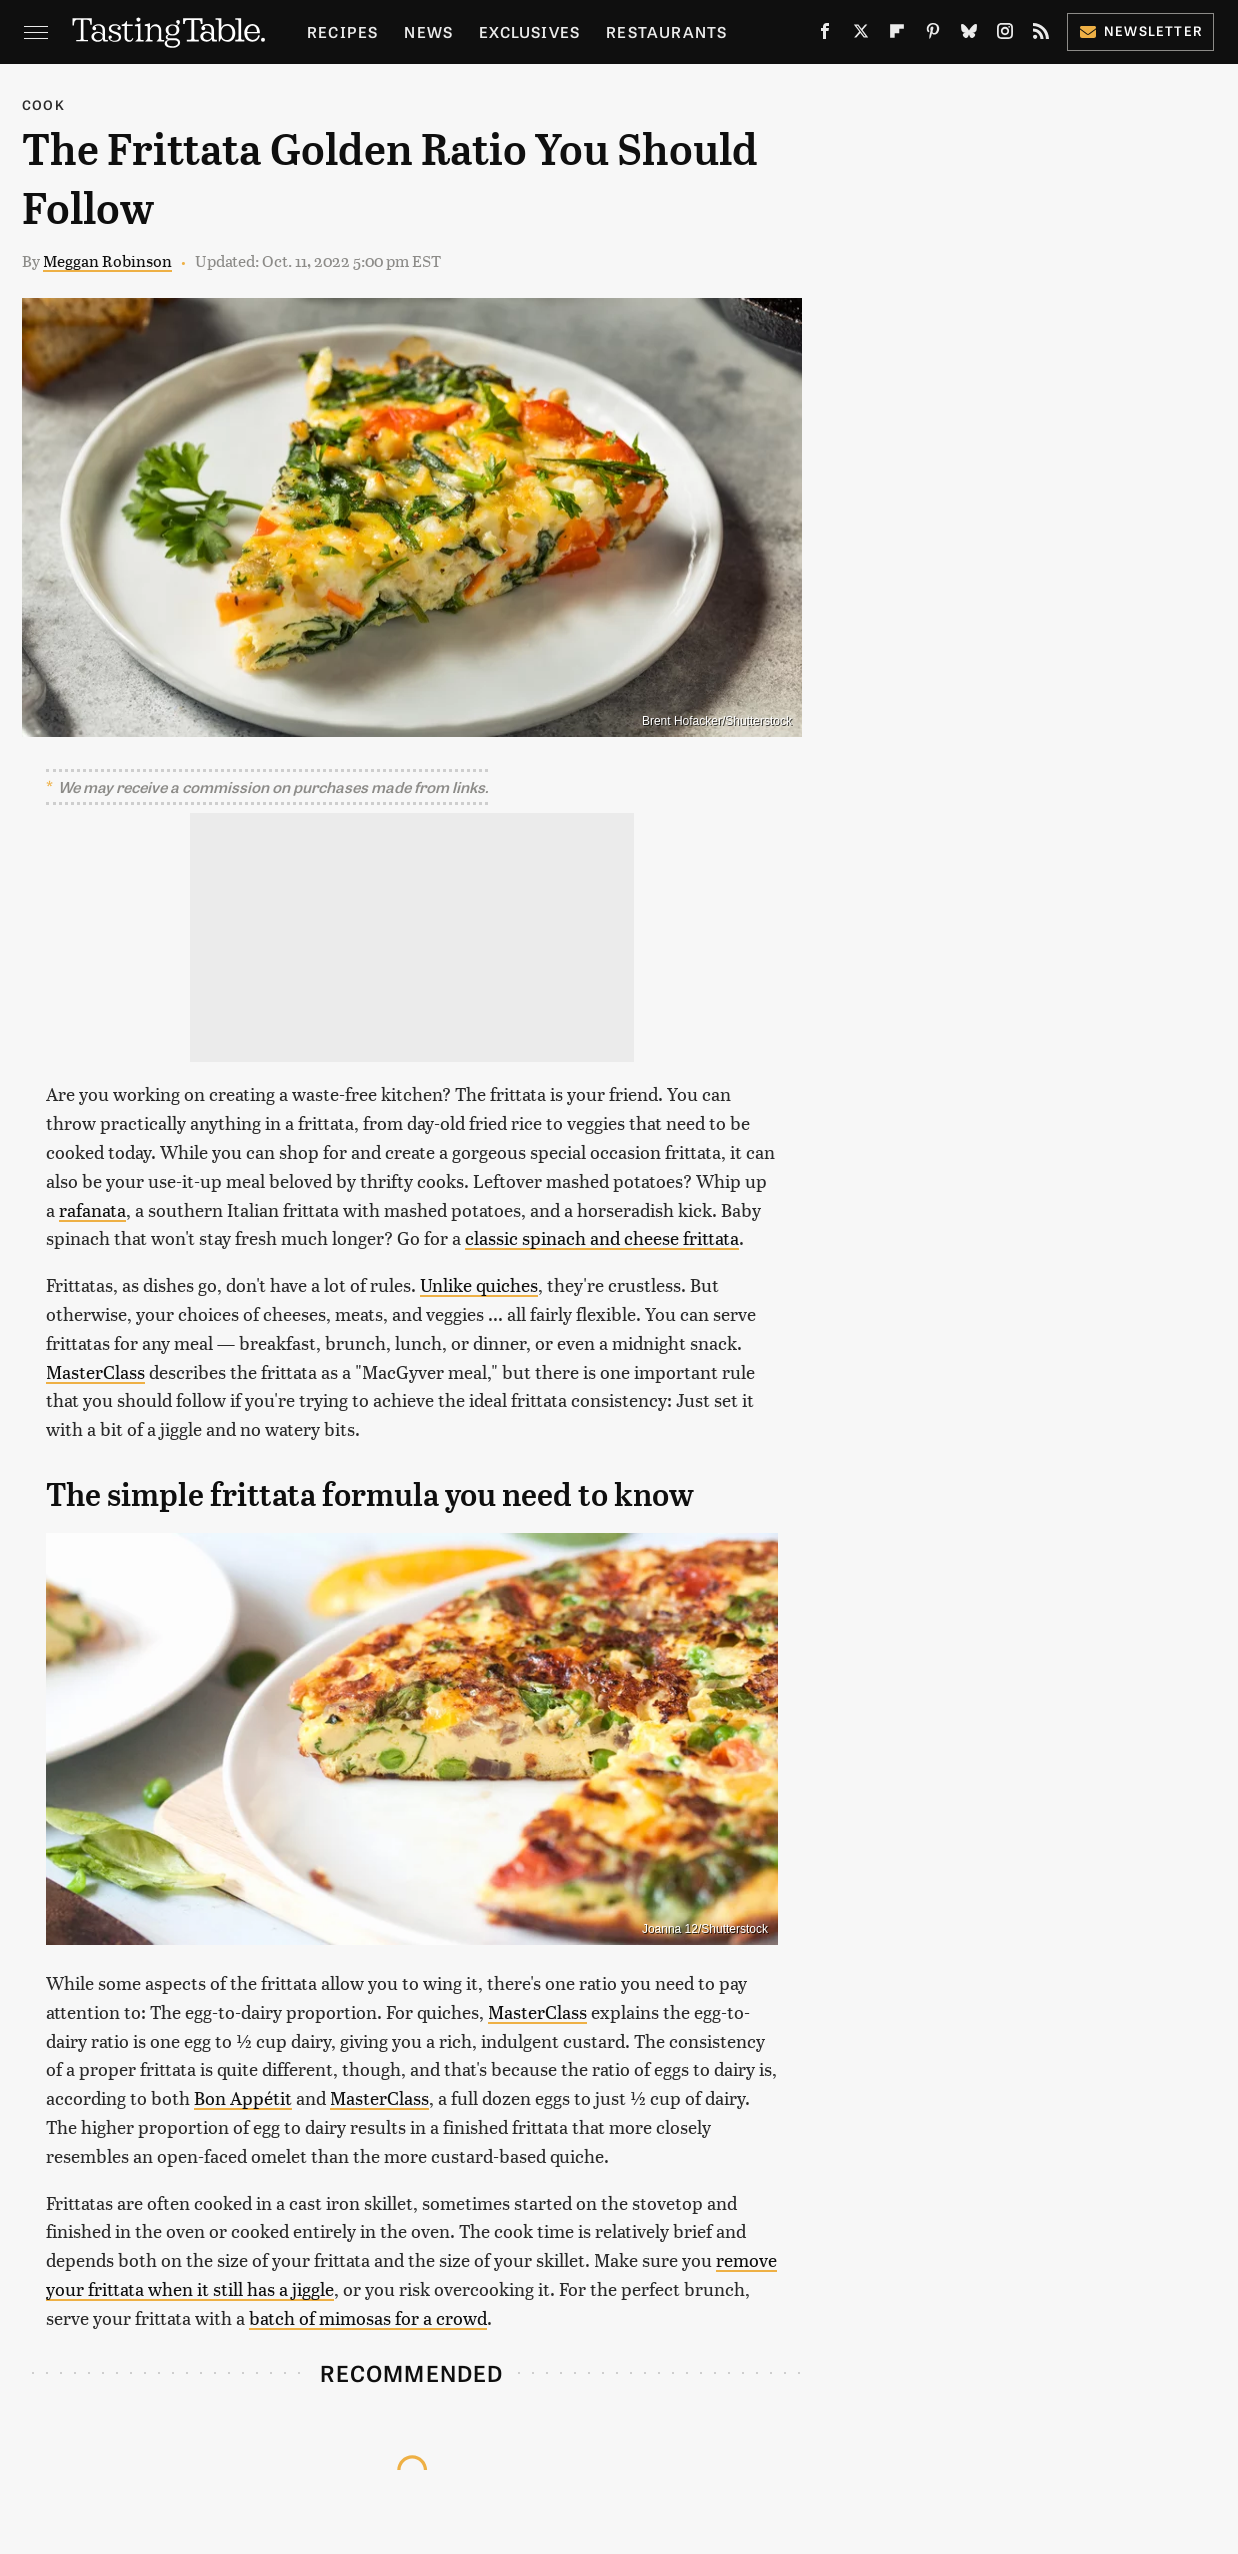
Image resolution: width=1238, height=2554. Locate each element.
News (428, 31)
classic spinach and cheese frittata (602, 1237)
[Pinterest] (933, 35)
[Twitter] (861, 35)
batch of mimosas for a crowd (368, 2317)
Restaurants (666, 31)
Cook (43, 104)
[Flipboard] (897, 35)
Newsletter (1140, 30)
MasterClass (95, 1371)
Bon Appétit (243, 2097)
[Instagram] (1005, 35)
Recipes (342, 31)
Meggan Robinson (107, 260)
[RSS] (1041, 35)
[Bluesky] (969, 35)
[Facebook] (825, 35)
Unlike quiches (479, 1284)
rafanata (92, 1209)
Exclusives (529, 31)
